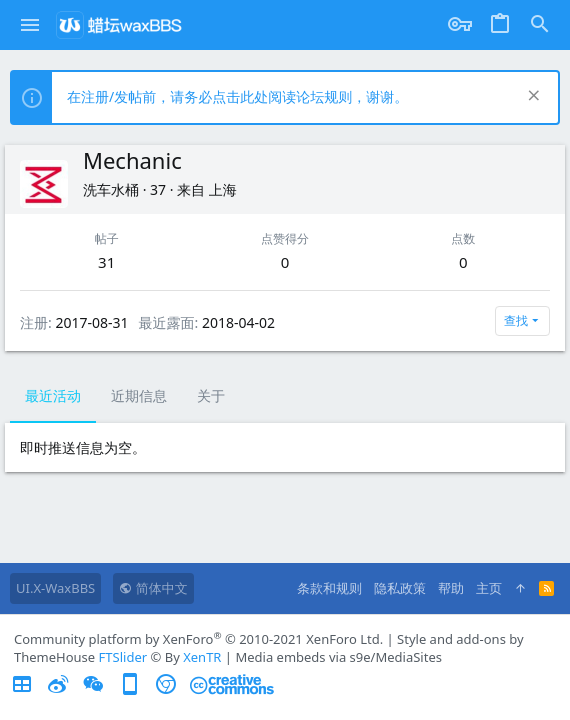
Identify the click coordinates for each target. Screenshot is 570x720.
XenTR (202, 657)
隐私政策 (400, 588)
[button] (30, 25)
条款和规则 (329, 588)
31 (106, 262)
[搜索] (540, 25)
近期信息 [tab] (139, 395)
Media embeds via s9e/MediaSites (338, 657)
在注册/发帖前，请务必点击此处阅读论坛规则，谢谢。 (237, 96)
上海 (223, 189)
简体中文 (153, 588)
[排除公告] (531, 97)
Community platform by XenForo (198, 639)
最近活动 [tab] (53, 395)
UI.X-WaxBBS (55, 588)
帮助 (451, 588)
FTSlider (123, 657)
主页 (489, 588)
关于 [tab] (211, 395)
